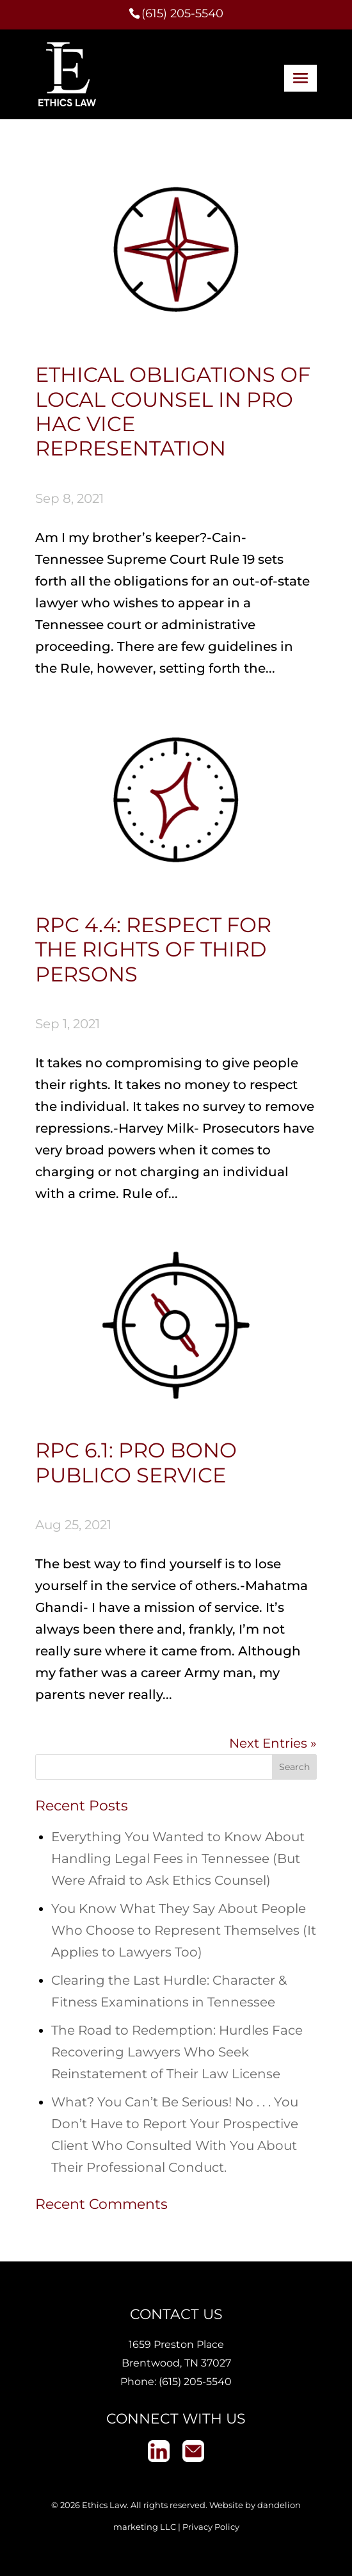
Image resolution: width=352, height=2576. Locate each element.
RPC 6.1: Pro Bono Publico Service (136, 1462)
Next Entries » (273, 1743)
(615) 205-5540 (195, 2381)
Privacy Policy (210, 2527)
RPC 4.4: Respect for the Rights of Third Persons (153, 949)
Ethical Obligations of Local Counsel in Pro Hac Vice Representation (172, 411)
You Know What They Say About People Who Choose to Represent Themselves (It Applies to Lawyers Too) (183, 1930)
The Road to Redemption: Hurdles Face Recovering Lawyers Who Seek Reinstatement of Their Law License (177, 2051)
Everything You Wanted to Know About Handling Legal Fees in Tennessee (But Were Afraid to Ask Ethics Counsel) (178, 1858)
